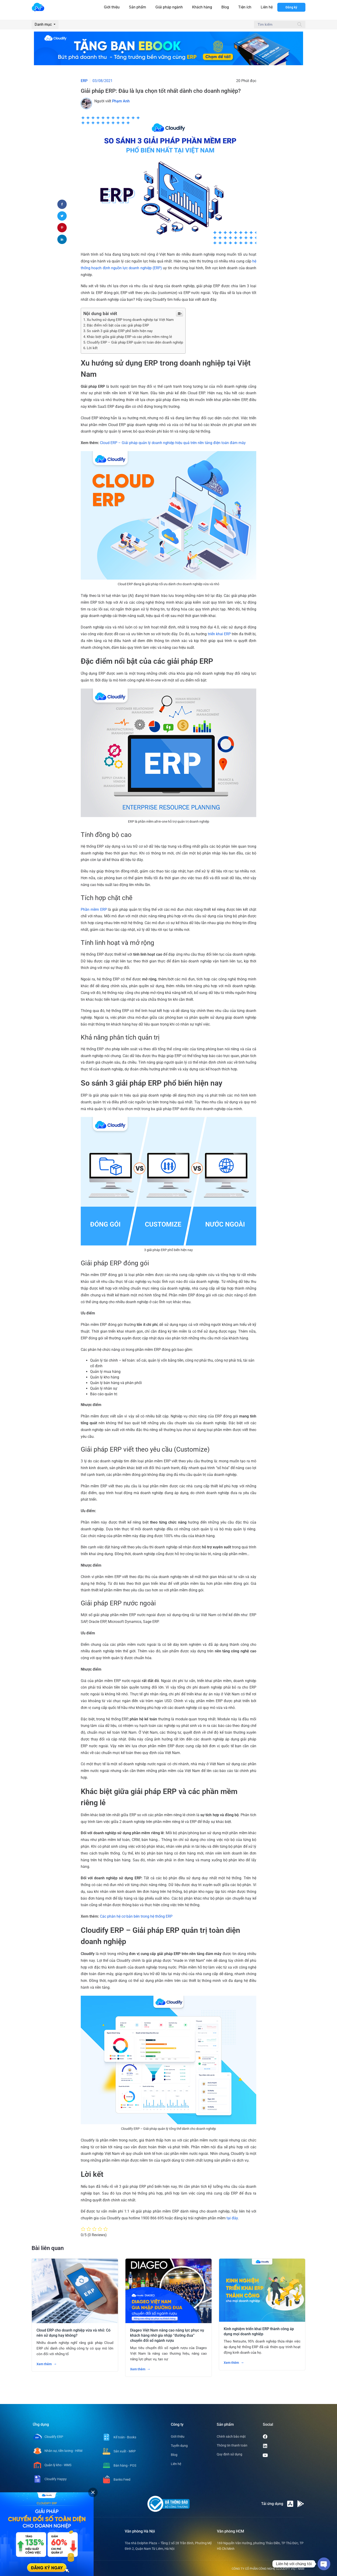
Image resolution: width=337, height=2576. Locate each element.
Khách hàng (202, 7)
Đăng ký (291, 7)
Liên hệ (267, 7)
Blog (225, 7)
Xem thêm (46, 2364)
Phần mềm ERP (94, 909)
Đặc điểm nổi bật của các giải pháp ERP (118, 325)
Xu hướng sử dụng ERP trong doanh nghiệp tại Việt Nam (130, 320)
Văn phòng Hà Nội (140, 2531)
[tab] (93, 2492)
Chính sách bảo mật (231, 2436)
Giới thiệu (112, 7)
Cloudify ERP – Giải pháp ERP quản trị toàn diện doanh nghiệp (135, 342)
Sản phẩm (137, 7)
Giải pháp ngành (169, 7)
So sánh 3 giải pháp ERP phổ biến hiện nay (120, 331)
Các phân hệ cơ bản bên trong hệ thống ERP (136, 1916)
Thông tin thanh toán (232, 2445)
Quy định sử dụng (229, 2454)
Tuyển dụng (179, 2445)
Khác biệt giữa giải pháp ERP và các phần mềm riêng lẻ (129, 337)
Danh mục (44, 24)
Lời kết (92, 348)
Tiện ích (244, 7)
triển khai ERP (219, 634)
